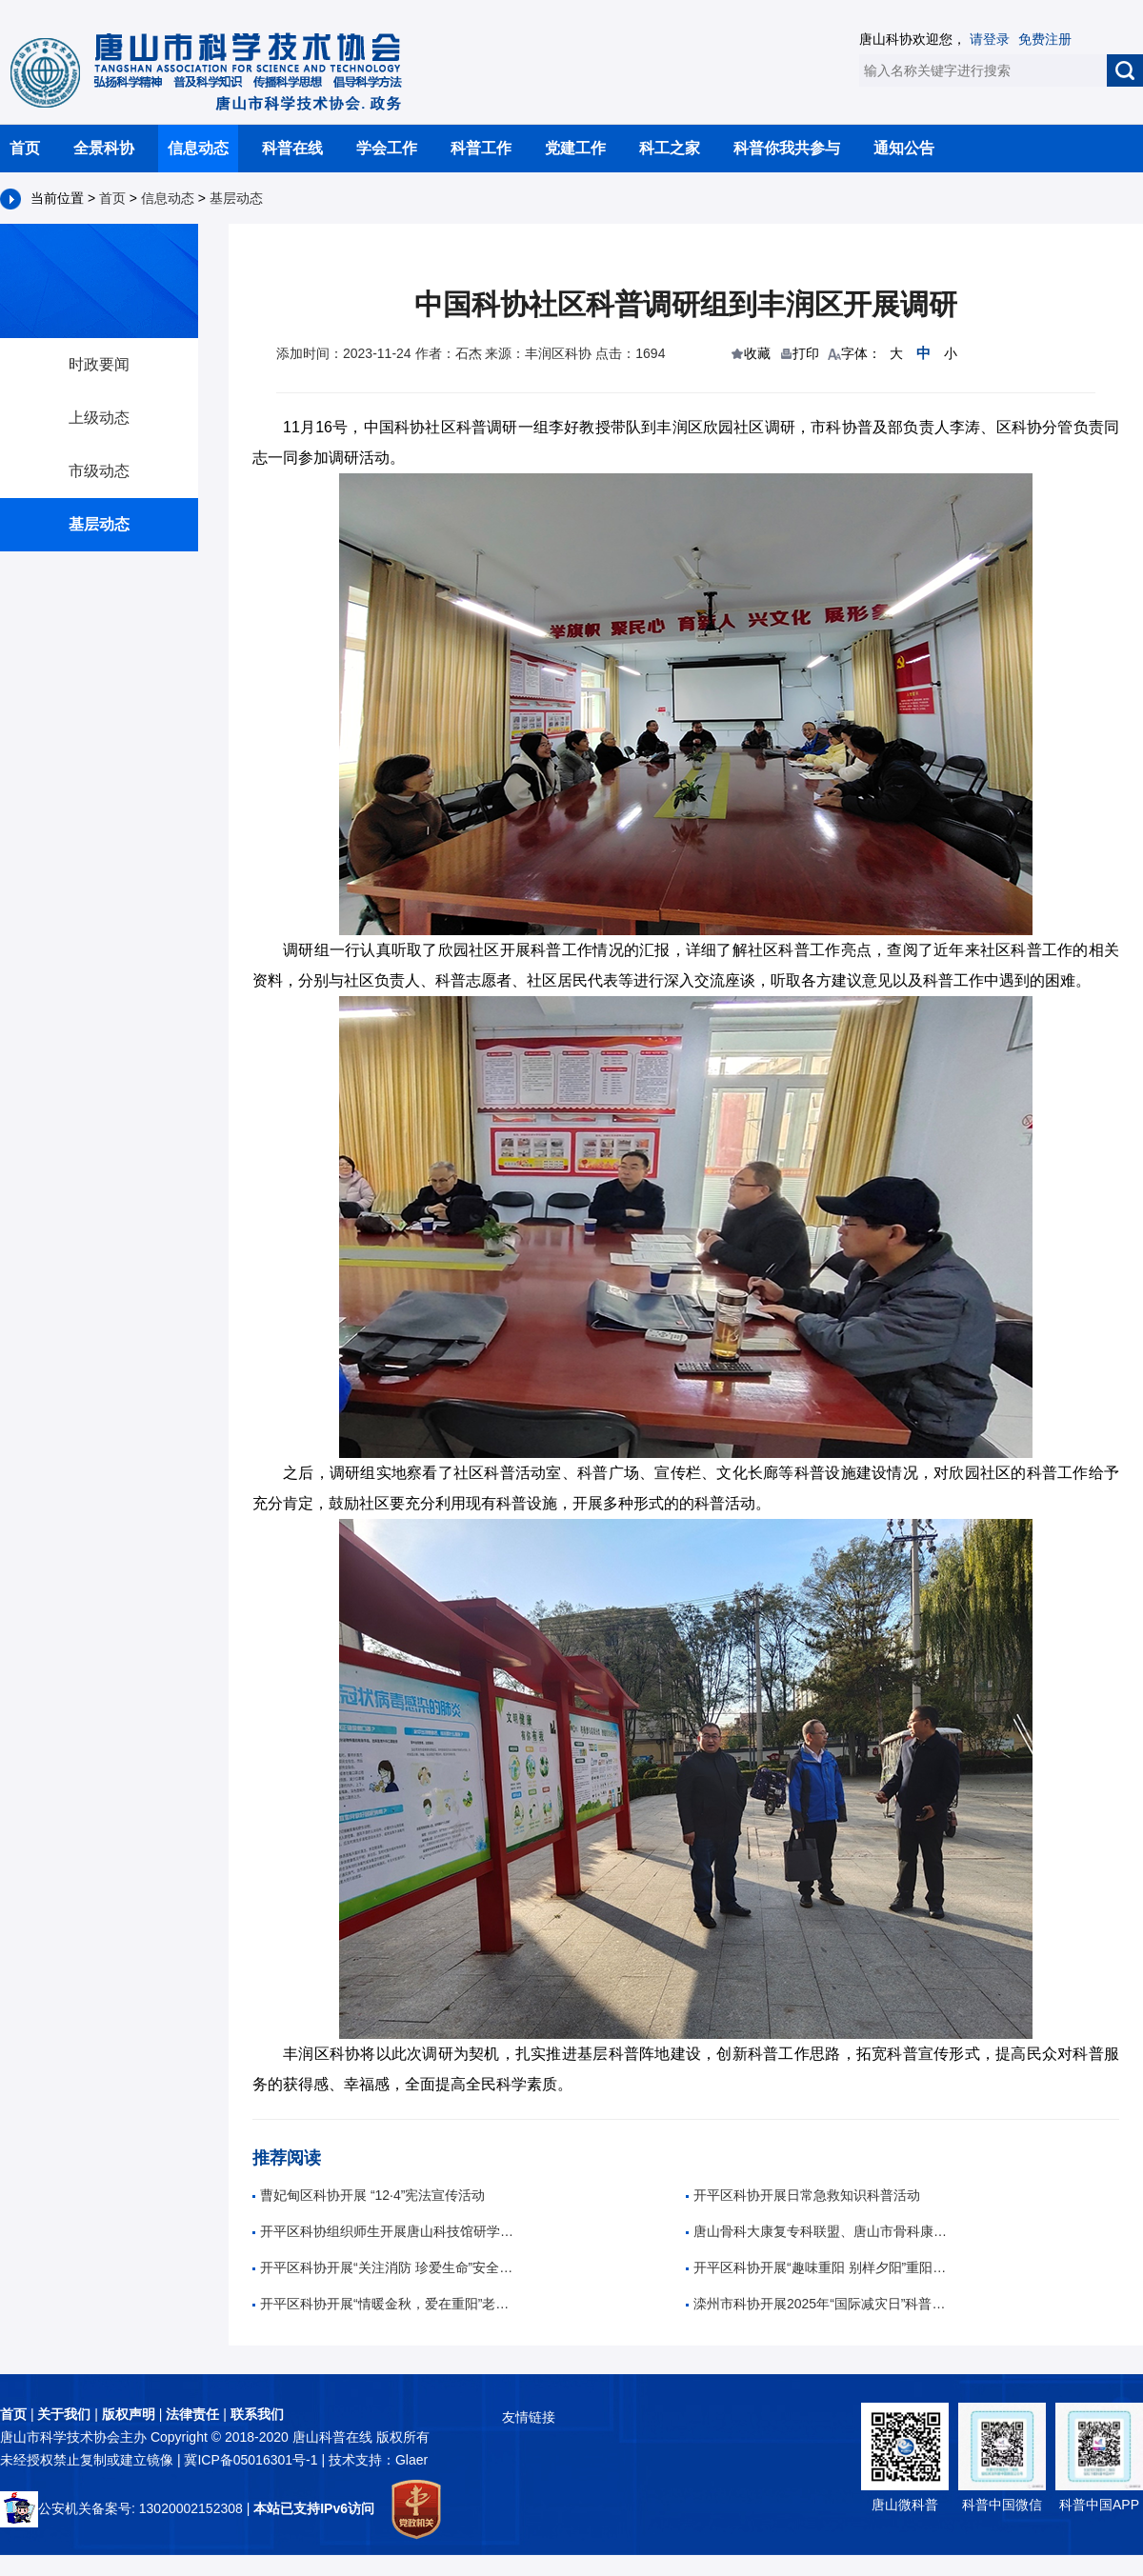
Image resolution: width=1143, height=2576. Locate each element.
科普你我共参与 (786, 148)
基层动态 (236, 198)
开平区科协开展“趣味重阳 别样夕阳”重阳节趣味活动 (819, 2267)
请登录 (990, 39)
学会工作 (386, 148)
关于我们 (63, 2414)
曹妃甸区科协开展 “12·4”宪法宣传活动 (368, 2195)
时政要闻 (99, 364)
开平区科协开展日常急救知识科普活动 (803, 2195)
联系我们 (257, 2414)
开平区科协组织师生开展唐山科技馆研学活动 (385, 2231)
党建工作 (575, 148)
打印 (805, 353)
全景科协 (103, 148)
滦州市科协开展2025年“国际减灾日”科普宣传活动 (819, 2303)
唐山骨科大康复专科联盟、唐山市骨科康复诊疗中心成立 (819, 2231)
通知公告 (903, 148)
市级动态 (99, 471)
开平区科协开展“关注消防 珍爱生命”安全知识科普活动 (385, 2267)
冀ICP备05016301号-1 (252, 2459)
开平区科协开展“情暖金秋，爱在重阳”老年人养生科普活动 (385, 2303)
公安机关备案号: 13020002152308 (121, 2508)
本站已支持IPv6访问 (313, 2508)
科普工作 (481, 148)
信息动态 (198, 148)
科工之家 (669, 148)
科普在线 (292, 148)
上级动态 (99, 417)
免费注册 (1045, 39)
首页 (25, 148)
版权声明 (128, 2414)
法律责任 (192, 2414)
